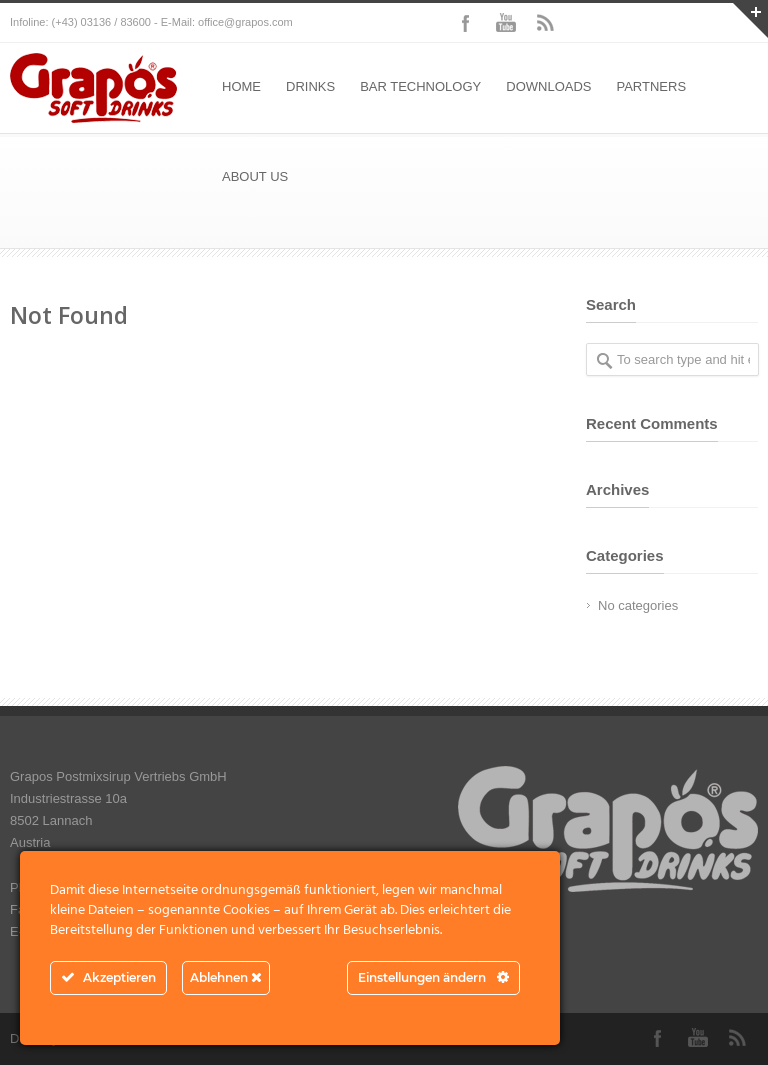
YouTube (506, 23)
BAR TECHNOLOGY (420, 86)
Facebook (466, 23)
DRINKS (310, 86)
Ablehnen (226, 977)
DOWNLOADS (548, 86)
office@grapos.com (245, 22)
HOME (241, 86)
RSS (546, 23)
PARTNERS (651, 86)
